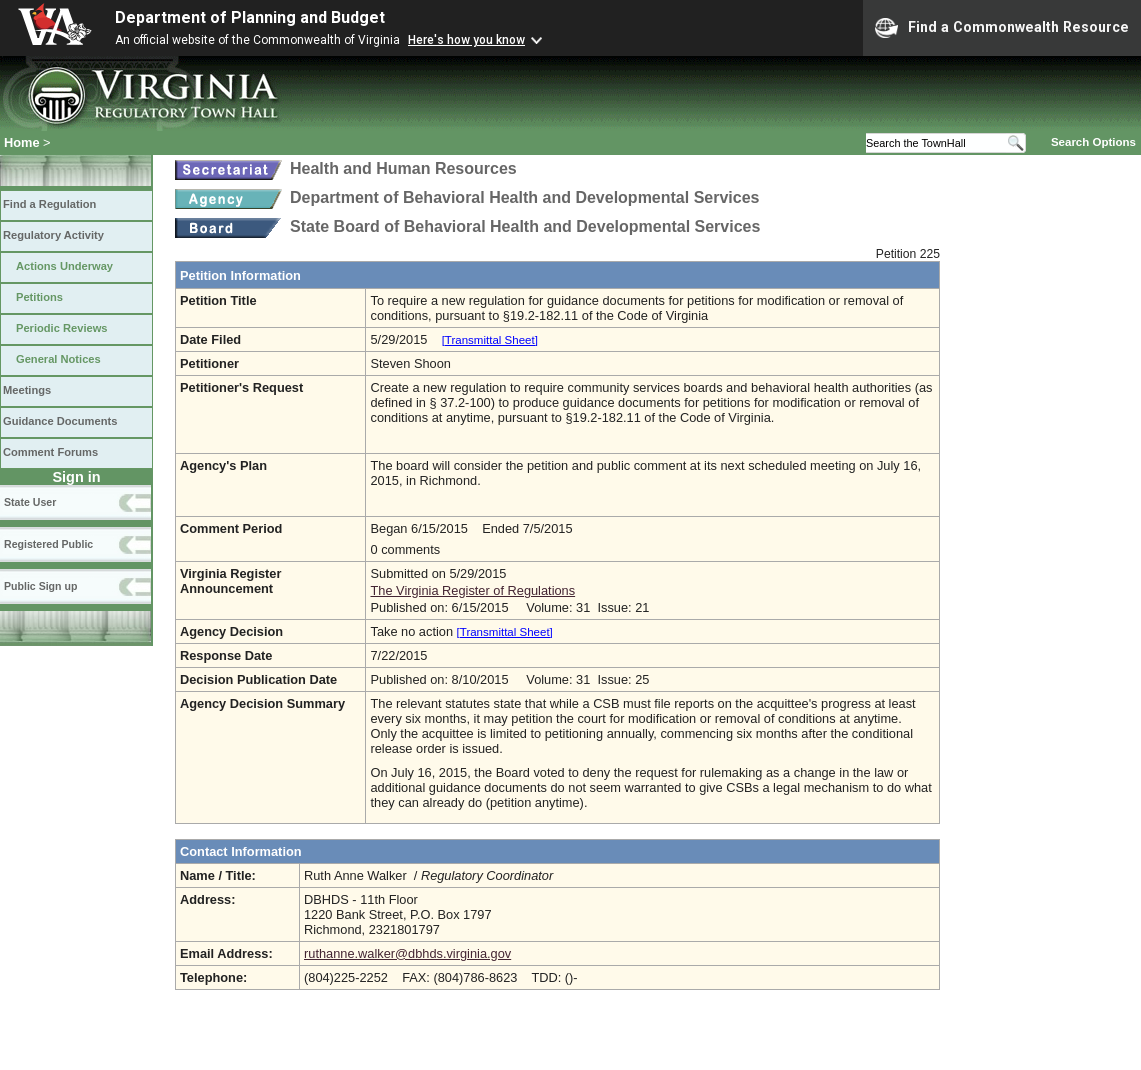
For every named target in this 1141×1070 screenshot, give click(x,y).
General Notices (58, 359)
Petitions (39, 297)
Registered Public (48, 544)
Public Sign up (40, 586)
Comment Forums (50, 452)
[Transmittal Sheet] (490, 340)
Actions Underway (64, 266)
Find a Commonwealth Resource (1002, 28)
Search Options (1093, 142)
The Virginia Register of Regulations (472, 590)
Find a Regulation (49, 204)
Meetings (27, 390)
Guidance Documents (60, 421)
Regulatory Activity (53, 235)
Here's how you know (466, 40)
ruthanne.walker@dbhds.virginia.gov (407, 953)
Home (22, 142)
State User (30, 502)
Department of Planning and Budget (250, 17)
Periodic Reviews (62, 328)
